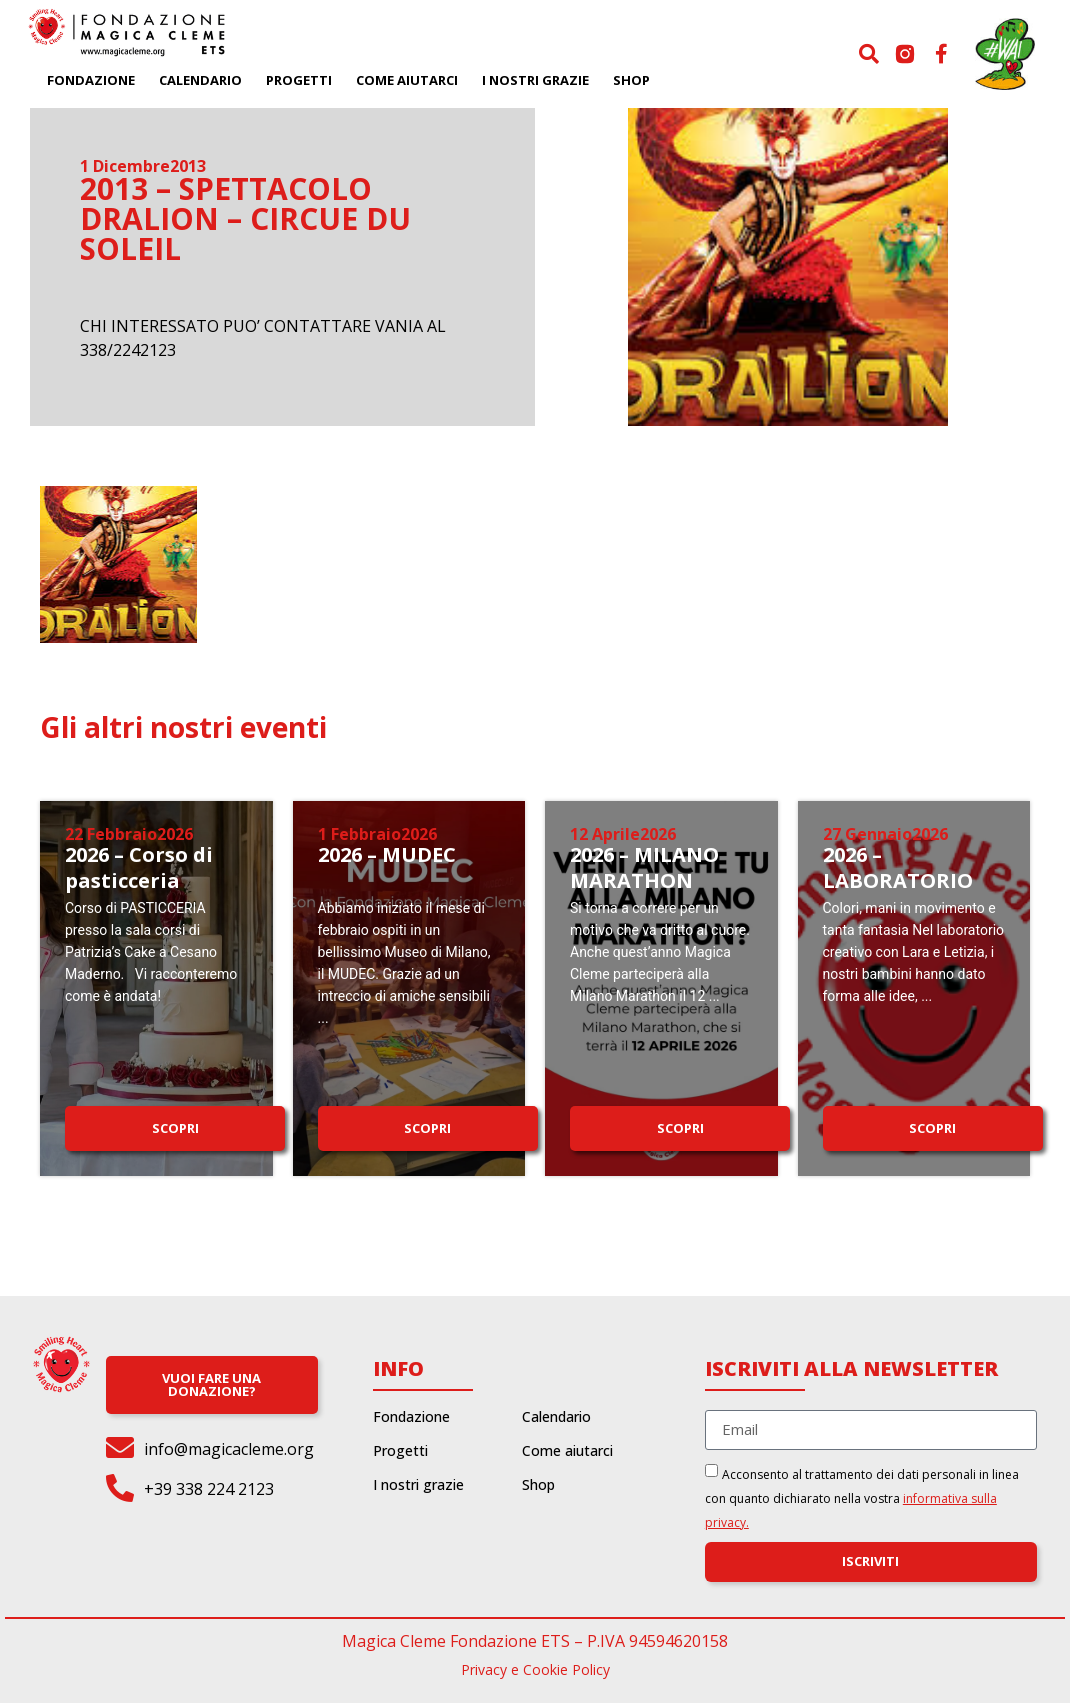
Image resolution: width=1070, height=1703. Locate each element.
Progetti (299, 80)
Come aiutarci (407, 80)
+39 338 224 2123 (209, 1489)
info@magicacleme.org (229, 1449)
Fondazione (91, 80)
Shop (631, 80)
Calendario (200, 80)
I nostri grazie (535, 80)
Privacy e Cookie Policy (535, 1669)
